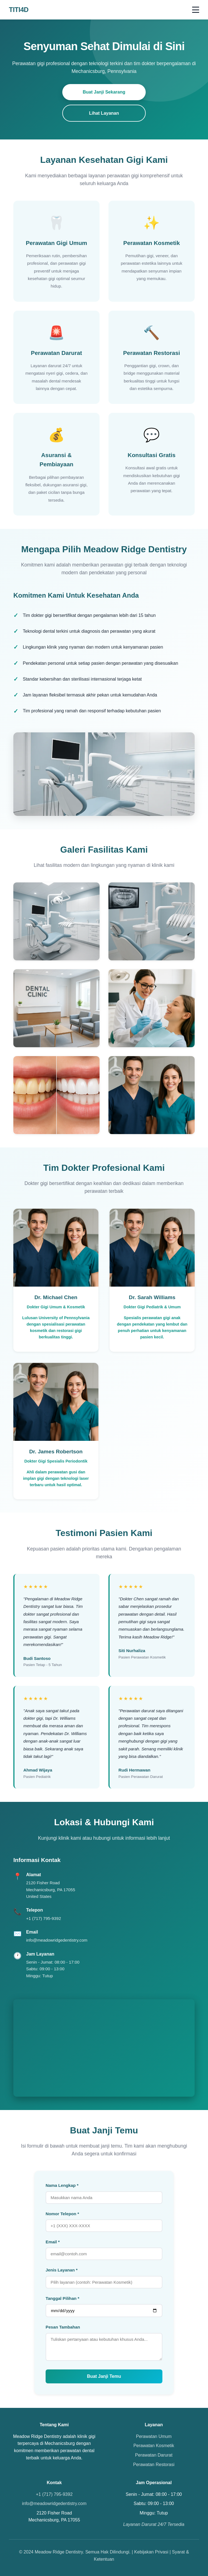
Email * (53, 2241)
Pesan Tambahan (63, 2327)
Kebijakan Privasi (151, 2552)
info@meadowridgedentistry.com (56, 1940)
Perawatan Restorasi (154, 2464)
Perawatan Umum (154, 2436)
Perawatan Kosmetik (153, 2445)
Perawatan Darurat (153, 2455)
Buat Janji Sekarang (104, 92)
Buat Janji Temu (104, 2376)
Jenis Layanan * (62, 2270)
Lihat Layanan (104, 113)
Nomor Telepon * (62, 2213)
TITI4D (18, 9)
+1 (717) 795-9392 (43, 1918)
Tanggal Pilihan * (62, 2298)
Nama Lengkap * (62, 2185)
